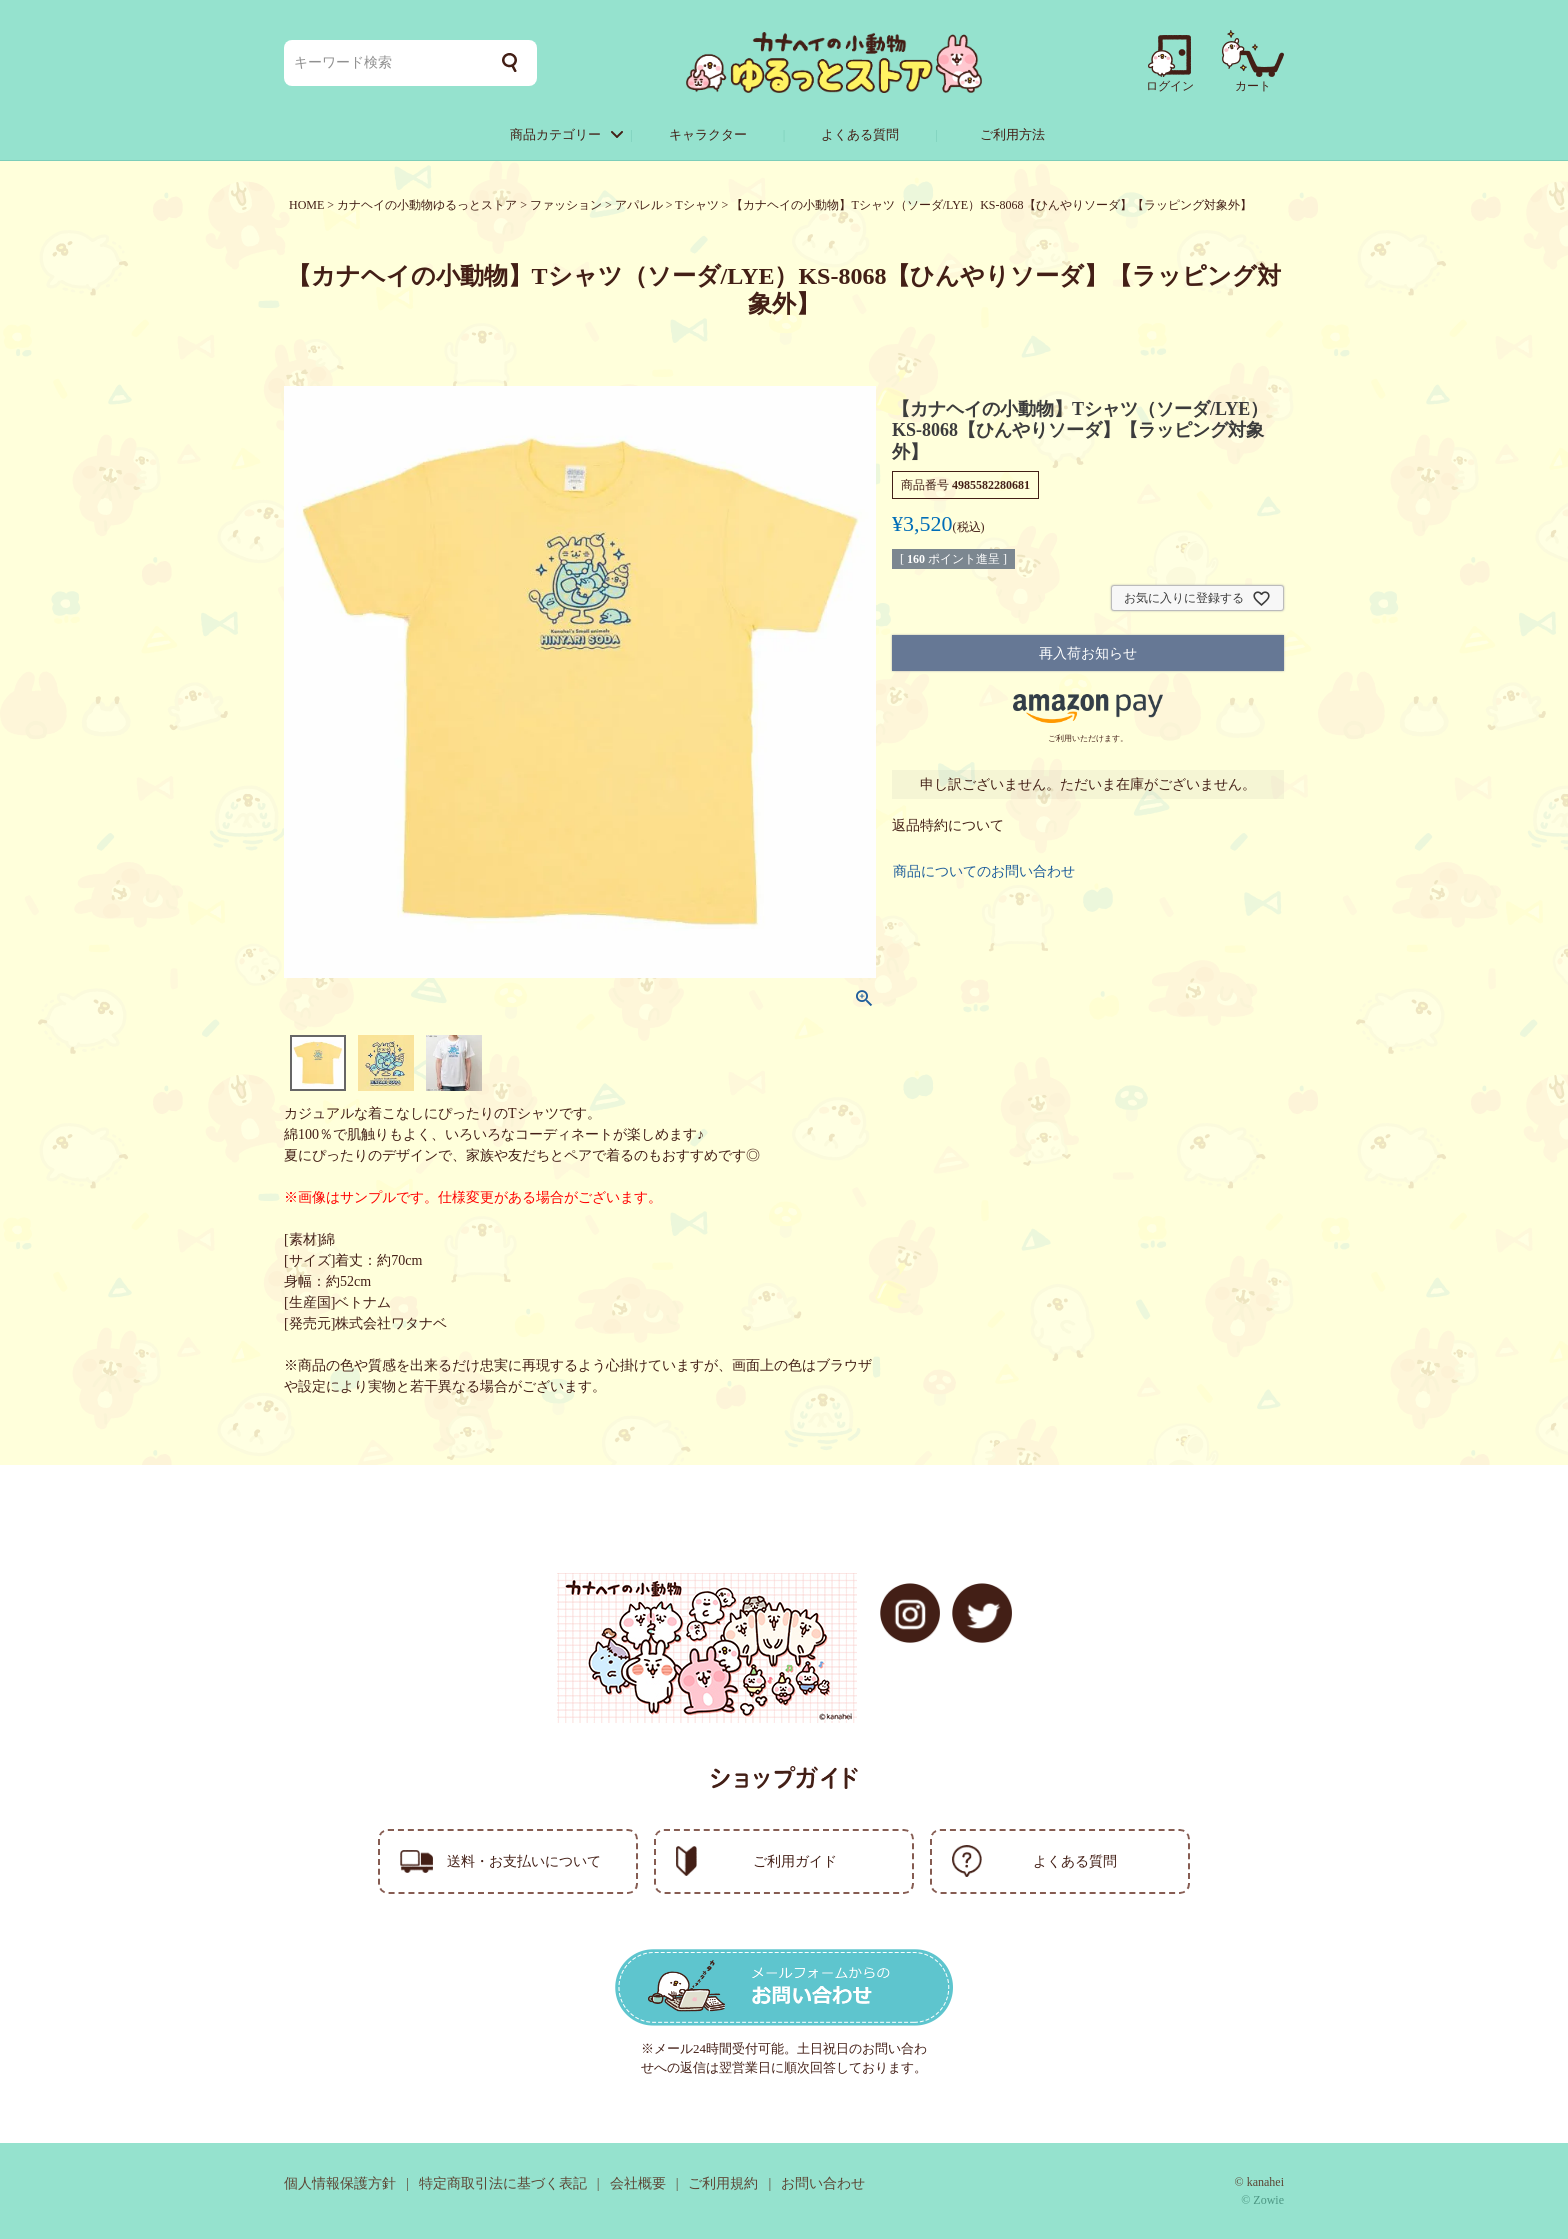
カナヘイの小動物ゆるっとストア (427, 205)
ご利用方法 (1012, 134)
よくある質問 (860, 134)
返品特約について (948, 825)
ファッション (566, 205)
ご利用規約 (723, 2183)
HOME (306, 205)
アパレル (639, 205)
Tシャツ (696, 205)
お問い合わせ (823, 2183)
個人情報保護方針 (340, 2183)
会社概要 (638, 2183)
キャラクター (708, 134)
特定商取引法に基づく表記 (503, 2183)
